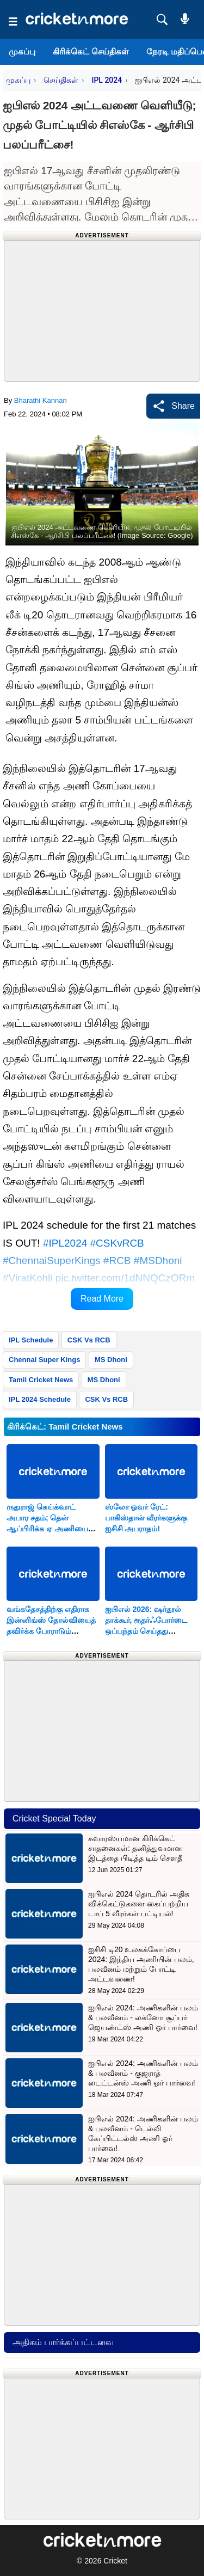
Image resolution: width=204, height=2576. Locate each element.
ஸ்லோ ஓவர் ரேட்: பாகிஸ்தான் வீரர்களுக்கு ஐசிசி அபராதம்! (146, 1517)
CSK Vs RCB (88, 1340)
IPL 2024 (106, 80)
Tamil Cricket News (41, 1380)
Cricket (115, 2560)
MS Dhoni (111, 1360)
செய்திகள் (61, 80)
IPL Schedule (31, 1340)
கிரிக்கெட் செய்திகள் (91, 51)
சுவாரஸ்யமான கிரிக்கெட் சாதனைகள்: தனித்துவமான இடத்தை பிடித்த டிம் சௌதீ (135, 1848)
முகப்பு (22, 51)
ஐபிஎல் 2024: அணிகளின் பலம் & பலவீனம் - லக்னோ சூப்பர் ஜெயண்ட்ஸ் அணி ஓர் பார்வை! (143, 2017)
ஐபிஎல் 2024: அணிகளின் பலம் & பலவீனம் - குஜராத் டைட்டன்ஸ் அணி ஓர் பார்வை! (143, 2073)
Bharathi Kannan (40, 400)
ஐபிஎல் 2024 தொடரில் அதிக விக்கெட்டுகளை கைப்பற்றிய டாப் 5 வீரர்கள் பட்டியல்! (138, 1904)
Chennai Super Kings (44, 1360)
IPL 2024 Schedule (40, 1399)
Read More (102, 1298)
